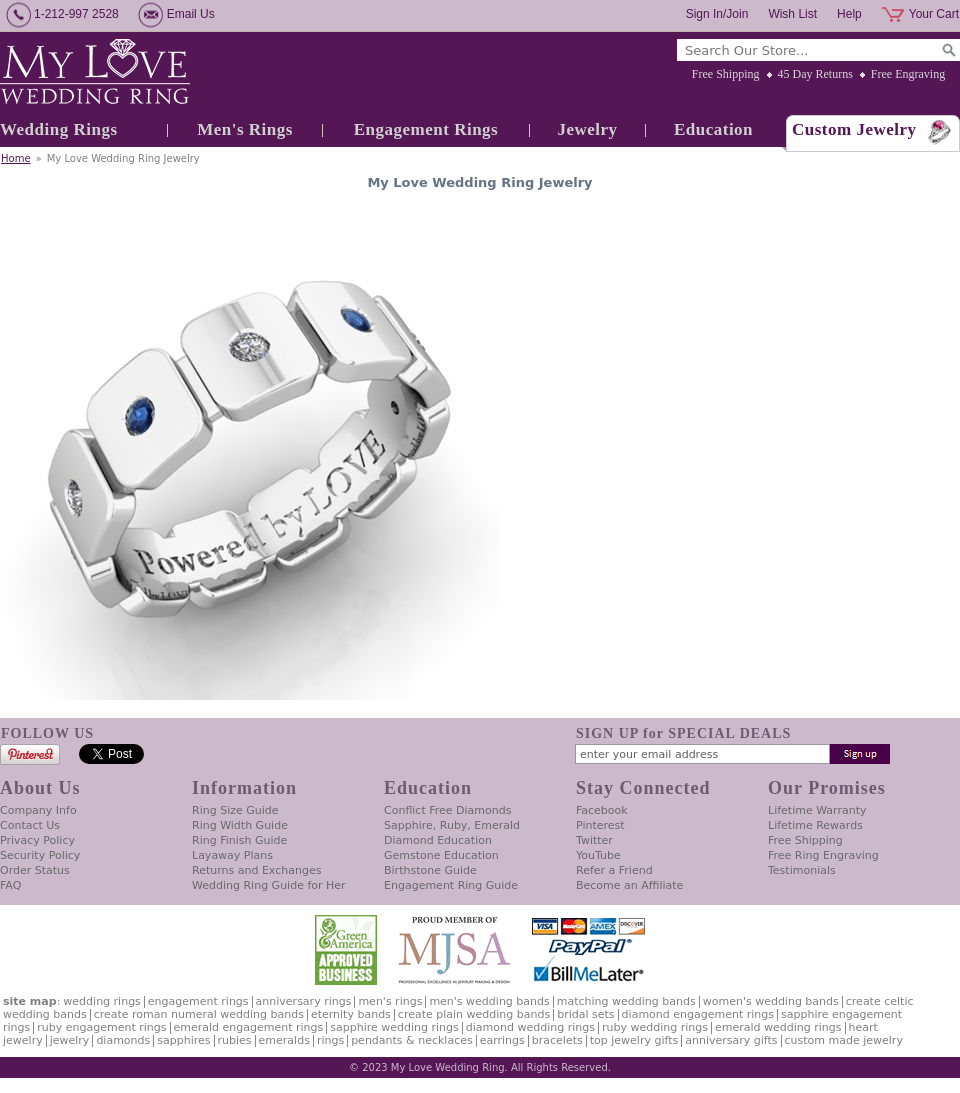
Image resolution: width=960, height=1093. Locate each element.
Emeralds (284, 1040)
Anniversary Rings (304, 1001)
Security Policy (40, 855)
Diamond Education (438, 840)
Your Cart (934, 14)
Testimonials (802, 870)
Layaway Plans (232, 855)
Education (713, 129)
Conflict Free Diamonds (447, 810)
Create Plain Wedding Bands (474, 1014)
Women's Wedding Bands (771, 1001)
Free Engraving (908, 74)
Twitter (594, 840)
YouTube (598, 855)
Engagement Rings (426, 129)
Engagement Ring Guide (451, 885)
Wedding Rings (59, 129)
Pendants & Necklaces (412, 1040)
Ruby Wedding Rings (655, 1027)
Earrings (502, 1040)
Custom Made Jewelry (844, 1040)
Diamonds (123, 1040)
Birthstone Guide (430, 870)
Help (849, 14)
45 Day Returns (815, 74)
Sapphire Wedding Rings (394, 1027)
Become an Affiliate (629, 885)
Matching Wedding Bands (626, 1001)
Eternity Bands (351, 1014)
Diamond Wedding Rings (530, 1027)
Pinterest (600, 825)
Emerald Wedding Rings (778, 1027)
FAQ (10, 885)
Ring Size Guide (235, 810)
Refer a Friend (614, 870)
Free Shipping (726, 74)
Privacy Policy (37, 840)
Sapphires (183, 1040)
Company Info (38, 810)
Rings (330, 1040)
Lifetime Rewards (815, 825)
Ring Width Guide (240, 825)
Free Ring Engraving (823, 855)
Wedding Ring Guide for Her (269, 885)
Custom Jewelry (854, 129)
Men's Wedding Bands (489, 1001)
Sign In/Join (717, 14)
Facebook (602, 810)
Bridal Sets (585, 1014)
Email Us (191, 14)
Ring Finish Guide (239, 840)
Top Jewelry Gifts (634, 1040)
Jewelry (587, 129)
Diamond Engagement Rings (698, 1014)
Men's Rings (245, 129)
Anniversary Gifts (731, 1040)
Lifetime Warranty (817, 810)
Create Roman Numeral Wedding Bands (199, 1014)
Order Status (35, 870)
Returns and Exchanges (256, 870)
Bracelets (557, 1040)
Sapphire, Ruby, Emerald (452, 825)
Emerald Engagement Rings (249, 1027)
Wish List (792, 14)
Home (16, 158)
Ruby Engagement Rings (101, 1027)
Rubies (235, 1040)
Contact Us (30, 825)
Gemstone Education (441, 855)
